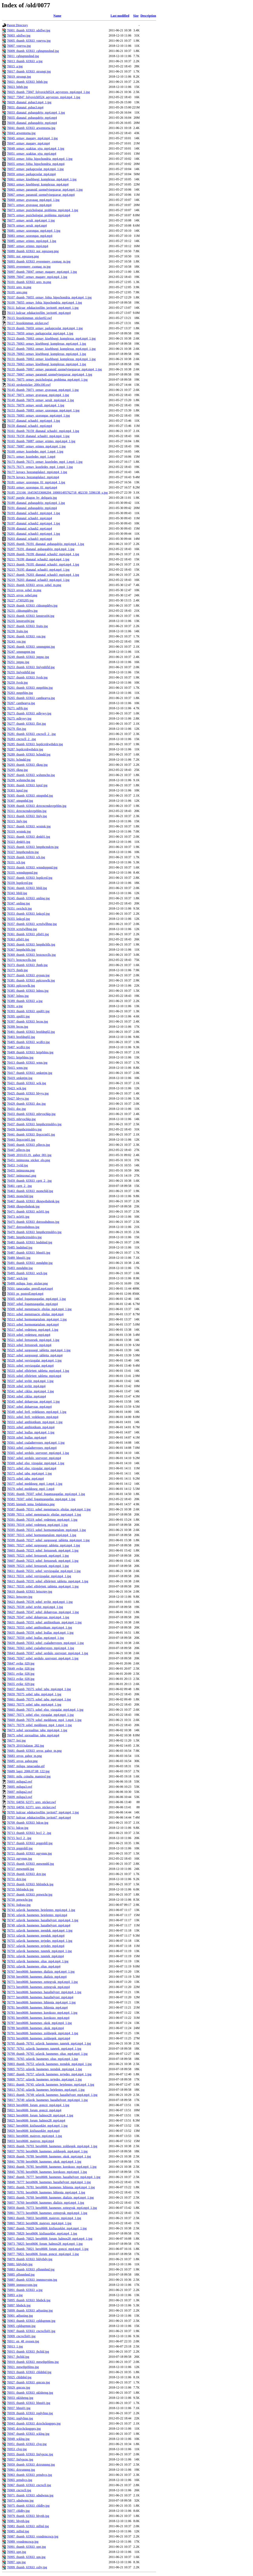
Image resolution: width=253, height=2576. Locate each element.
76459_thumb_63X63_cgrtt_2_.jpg (29, 1180)
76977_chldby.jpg (18, 2510)
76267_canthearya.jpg (21, 703)
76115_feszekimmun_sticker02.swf (29, 318)
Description (148, 15)
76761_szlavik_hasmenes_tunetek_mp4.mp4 (35, 1956)
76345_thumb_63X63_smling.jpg (28, 898)
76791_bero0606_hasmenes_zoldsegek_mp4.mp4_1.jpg (42, 2033)
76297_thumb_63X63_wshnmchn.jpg (31, 775)
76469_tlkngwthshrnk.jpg (23, 1206)
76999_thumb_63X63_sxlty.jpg (27, 2567)
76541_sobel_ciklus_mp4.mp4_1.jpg (30, 1391)
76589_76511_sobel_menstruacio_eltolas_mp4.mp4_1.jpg (44, 1514)
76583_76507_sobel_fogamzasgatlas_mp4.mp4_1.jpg (41, 1499)
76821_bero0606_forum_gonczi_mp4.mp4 (34, 2110)
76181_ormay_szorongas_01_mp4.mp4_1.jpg (36, 482)
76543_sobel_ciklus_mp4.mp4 (26, 1396)
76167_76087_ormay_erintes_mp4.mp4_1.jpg (36, 446)
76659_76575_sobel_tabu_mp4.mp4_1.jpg (34, 1694)
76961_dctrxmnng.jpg (21, 2469)
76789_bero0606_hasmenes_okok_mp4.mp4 (35, 2028)
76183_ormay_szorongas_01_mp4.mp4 (32, 487)
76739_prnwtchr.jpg (19, 1899)
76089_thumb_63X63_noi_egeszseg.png (33, 251)
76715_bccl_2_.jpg (19, 1838)
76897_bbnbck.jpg (19, 2305)
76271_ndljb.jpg (17, 708)
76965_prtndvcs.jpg (19, 2480)
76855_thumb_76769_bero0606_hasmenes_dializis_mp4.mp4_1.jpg (50, 2197)
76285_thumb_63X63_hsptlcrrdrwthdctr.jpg (35, 744)
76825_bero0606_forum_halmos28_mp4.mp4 (36, 2120)
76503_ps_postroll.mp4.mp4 (25, 1293)
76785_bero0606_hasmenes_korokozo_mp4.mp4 (38, 2017)
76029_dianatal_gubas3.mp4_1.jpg (29, 102)
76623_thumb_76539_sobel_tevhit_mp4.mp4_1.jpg (40, 1601)
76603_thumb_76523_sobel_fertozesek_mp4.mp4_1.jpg (42, 1550)
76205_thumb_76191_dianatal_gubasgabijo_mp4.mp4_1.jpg (45, 544)
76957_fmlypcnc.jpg (20, 2459)
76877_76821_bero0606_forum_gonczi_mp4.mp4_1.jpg (43, 2254)
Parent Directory (17, 25)
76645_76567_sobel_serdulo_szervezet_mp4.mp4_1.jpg (42, 1658)
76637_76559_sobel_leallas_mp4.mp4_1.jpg (35, 1637)
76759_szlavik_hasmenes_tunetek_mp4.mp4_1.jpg (39, 1951)
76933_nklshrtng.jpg (20, 2397)
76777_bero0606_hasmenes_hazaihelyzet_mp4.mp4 (40, 1997)
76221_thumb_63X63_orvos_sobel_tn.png (34, 585)
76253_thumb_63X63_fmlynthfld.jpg (31, 667)
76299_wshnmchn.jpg (21, 780)
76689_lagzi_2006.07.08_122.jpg (28, 1771)
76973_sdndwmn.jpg (20, 2500)
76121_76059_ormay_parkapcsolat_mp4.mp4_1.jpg (40, 333)
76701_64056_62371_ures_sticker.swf (31, 1802)
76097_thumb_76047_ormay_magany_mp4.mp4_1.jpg (42, 271)
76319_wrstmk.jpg (19, 831)
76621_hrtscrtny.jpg (19, 1596)
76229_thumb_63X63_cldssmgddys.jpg (32, 605)
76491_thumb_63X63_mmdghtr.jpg (30, 1262)
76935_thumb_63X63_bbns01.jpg (28, 2403)
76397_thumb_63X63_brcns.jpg (27, 1021)
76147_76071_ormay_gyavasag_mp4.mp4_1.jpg (38, 395)
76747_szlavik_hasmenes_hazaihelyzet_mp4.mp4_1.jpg (42, 1920)
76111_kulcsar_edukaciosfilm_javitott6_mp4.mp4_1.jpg (42, 307)
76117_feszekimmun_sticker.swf (27, 323)
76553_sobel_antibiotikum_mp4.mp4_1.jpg (34, 1422)
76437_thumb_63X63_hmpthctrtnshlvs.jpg (34, 1124)
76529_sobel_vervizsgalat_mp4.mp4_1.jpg (34, 1360)
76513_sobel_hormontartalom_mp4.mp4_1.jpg (37, 1319)
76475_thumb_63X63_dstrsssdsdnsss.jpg (33, 1221)
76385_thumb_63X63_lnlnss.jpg (27, 990)
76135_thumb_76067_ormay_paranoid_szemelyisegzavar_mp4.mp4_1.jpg (54, 369)
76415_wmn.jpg (17, 1067)
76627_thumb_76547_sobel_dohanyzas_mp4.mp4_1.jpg (43, 1612)
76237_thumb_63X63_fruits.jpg (27, 626)
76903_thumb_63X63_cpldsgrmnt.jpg (31, 2320)
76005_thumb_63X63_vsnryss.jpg (29, 40)
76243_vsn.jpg (16, 641)
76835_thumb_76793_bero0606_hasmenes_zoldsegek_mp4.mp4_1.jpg (52, 2146)
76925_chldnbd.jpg (19, 2377)
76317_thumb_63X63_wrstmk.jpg (29, 826)
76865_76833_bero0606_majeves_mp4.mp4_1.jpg (39, 2223)
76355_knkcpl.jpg (18, 918)
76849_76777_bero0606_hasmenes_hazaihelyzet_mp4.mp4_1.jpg (49, 2182)
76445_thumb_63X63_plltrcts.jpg (28, 1144)
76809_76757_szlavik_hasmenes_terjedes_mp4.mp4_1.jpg (44, 2079)
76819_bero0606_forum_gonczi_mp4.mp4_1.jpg (38, 2105)
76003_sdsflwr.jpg (18, 35)
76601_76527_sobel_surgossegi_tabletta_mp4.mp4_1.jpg (43, 1545)
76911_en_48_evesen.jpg (23, 2341)
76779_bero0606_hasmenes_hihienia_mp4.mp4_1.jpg (41, 2002)
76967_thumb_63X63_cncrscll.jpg (29, 2485)
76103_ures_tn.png (19, 287)
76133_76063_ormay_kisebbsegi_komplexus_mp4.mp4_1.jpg (46, 364)
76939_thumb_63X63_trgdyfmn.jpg (30, 2413)
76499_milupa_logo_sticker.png (27, 1283)
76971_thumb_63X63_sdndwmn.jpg (30, 2495)
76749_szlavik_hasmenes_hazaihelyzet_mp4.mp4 (38, 1925)
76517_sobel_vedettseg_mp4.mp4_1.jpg (32, 1329)
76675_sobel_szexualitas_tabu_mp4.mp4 (33, 1735)
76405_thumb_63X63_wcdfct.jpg (28, 1042)
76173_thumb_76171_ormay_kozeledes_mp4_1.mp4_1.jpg (44, 461)
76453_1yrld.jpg (17, 1165)
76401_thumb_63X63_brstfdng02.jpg (31, 1031)
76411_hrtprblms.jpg (20, 1057)
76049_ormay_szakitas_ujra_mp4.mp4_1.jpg (35, 148)
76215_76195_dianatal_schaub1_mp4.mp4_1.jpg (38, 569)
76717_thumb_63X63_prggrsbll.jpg (29, 1843)
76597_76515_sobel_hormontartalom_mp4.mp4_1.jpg (41, 1535)
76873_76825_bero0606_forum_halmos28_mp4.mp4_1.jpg (45, 2243)
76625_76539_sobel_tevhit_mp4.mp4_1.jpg (35, 1607)
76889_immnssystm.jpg (22, 2284)
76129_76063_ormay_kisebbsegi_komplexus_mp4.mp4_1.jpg (46, 354)
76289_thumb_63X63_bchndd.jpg (28, 754)
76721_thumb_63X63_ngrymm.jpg (29, 1853)
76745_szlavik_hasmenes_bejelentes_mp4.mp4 (37, 1915)
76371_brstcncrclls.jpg (21, 960)
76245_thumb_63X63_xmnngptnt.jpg (31, 646)
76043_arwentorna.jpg (21, 133)
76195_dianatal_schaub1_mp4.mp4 (29, 518)
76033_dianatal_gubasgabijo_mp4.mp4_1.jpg (36, 112)
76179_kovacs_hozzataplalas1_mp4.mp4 (33, 477)
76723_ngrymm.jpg (19, 1858)
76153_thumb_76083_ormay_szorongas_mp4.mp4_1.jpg (43, 410)
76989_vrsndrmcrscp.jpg (23, 2541)
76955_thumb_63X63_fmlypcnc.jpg (30, 2454)
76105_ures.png (17, 292)
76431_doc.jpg (16, 1108)
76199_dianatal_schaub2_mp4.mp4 (29, 528)
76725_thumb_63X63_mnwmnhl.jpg (30, 1863)
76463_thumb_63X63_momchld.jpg (30, 1191)
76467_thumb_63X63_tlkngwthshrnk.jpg (33, 1201)
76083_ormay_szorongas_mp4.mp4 (29, 235)
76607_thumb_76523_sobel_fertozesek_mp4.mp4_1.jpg (42, 1560)
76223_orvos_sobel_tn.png (24, 590)
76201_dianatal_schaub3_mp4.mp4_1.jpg (33, 533)
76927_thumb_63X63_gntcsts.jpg (28, 2382)
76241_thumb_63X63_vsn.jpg (26, 636)
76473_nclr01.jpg (18, 1216)
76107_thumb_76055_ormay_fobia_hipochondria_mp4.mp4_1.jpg (49, 297)
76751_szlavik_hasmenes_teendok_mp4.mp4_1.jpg (40, 1930)
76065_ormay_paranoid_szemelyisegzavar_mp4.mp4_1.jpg (45, 189)
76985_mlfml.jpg (18, 2531)
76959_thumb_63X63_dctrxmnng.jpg (31, 2464)
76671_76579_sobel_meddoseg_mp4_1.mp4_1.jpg (39, 1725)
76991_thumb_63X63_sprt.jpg (26, 2546)
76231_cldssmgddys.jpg (22, 610)
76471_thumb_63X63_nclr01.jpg (28, 1211)
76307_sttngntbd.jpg (20, 800)
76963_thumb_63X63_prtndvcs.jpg (29, 2474)
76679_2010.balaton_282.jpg (25, 1745)
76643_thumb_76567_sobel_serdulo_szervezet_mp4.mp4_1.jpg (47, 1653)
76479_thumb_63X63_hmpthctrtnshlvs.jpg (34, 1232)
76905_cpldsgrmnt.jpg (21, 2326)
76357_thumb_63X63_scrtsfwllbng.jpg (32, 924)
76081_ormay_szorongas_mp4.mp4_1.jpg (33, 230)
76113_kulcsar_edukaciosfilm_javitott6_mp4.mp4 (39, 312)
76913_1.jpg (15, 2346)
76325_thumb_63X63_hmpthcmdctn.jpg (33, 847)
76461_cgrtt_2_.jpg (19, 1185)
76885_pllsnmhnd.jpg (21, 2274)
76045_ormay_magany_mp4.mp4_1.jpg (32, 138)
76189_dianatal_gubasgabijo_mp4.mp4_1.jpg (36, 502)
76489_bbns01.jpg (18, 1257)
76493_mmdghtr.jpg (20, 1268)
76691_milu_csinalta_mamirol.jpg (29, 1776)
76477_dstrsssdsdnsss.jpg (23, 1227)
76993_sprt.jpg (16, 2551)
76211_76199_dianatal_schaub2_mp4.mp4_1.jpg (38, 559)
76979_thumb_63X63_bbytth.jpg (28, 2516)
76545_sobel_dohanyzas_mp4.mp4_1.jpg (33, 1401)
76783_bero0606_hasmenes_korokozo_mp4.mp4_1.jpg (42, 2012)
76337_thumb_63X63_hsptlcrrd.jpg (29, 877)
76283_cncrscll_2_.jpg (21, 739)
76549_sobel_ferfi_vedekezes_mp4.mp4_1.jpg (36, 1411)
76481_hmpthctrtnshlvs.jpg (24, 1237)
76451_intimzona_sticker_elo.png (28, 1160)
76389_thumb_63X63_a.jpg (24, 1001)
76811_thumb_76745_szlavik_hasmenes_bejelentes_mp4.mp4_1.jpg (50, 2084)
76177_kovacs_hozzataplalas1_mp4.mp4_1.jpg (37, 472)
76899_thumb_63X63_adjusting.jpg (30, 2310)
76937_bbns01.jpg (18, 2408)
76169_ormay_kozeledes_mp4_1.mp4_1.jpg (35, 451)
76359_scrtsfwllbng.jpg (22, 929)
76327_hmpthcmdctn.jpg (23, 852)
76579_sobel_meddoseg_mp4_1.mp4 (30, 1488)
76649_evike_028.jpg (20, 1668)
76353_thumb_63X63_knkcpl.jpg (28, 913)
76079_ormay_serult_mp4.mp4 (27, 225)
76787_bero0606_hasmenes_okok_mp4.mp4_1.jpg (39, 2023)
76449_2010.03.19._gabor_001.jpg (29, 1155)
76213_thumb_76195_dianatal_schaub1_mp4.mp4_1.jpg (43, 564)
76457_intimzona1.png (21, 1175)
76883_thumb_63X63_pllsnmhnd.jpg (30, 2269)
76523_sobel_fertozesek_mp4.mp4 (29, 1345)
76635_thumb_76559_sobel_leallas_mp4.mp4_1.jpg (40, 1632)
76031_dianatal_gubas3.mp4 (25, 107)
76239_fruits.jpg (17, 631)
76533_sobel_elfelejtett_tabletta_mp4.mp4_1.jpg (38, 1370)
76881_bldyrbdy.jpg (19, 2264)
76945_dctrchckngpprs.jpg (24, 2428)
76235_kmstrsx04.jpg (20, 621)
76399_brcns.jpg (17, 1026)
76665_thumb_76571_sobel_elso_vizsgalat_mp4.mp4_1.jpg (45, 1709)
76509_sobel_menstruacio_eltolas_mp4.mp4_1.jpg (39, 1309)
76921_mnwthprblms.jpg (23, 2367)
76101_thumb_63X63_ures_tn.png (29, 282)
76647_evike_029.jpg (20, 1663)
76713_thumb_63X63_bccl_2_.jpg (29, 1833)
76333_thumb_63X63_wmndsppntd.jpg (32, 867)
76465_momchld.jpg (20, 1196)
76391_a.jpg (15, 1006)
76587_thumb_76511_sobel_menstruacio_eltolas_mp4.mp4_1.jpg (49, 1509)
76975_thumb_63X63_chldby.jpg (28, 2505)
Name (57, 15)
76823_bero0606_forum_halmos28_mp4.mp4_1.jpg (40, 2115)
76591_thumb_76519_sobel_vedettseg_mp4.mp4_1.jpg (42, 1519)
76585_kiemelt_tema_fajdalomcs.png (31, 1504)
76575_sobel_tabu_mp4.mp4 (25, 1478)
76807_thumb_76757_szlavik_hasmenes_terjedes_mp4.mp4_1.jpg (49, 2074)
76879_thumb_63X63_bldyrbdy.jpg (29, 2259)
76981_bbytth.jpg (18, 2521)
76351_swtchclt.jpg (19, 908)
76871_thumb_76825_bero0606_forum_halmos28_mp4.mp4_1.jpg (49, 2238)
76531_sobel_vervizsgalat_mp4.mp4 (30, 1365)
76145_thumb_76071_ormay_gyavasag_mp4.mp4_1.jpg (43, 389)
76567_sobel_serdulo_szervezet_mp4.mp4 (34, 1458)
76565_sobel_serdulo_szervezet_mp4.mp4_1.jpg (38, 1453)
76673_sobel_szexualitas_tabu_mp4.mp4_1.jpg (37, 1730)
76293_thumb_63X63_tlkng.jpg (27, 764)
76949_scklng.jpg (18, 2439)
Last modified (119, 15)
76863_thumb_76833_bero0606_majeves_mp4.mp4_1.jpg (44, 2218)
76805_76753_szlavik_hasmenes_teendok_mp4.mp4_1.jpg (44, 2069)
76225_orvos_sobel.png (22, 595)
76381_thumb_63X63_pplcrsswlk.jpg (31, 980)
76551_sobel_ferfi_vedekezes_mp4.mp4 (32, 1417)
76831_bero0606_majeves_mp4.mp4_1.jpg (34, 2136)
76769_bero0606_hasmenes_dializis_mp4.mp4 (37, 1976)
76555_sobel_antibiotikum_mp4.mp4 (30, 1427)
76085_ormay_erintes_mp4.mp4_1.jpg (31, 241)
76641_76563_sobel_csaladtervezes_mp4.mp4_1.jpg (40, 1648)
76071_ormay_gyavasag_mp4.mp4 (29, 205)
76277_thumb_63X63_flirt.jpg (26, 723)
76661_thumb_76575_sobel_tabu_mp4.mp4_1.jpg (39, 1699)
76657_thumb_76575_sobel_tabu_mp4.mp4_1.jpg (39, 1689)
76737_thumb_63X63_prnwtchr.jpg (29, 1894)
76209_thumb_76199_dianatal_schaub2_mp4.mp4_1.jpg (43, 554)
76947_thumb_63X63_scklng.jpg (28, 2433)
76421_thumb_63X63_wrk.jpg (26, 1083)
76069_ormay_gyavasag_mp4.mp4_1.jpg (33, 199)
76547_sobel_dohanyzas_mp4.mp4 (29, 1406)
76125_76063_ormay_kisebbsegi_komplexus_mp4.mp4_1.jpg (46, 343)
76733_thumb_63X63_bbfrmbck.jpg (30, 1884)
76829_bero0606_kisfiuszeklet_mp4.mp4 (33, 2130)
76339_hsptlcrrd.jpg (19, 882)
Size (136, 15)
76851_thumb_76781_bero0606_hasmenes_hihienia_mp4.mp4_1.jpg (51, 2187)
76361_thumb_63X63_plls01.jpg (28, 934)
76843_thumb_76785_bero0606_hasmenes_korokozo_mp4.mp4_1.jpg (51, 2166)
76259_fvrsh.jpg (17, 682)
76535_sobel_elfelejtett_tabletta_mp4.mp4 (34, 1375)
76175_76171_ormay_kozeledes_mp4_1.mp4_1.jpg (40, 467)
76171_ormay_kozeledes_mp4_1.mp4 (31, 456)
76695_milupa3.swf (19, 1786)
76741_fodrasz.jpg (19, 1904)
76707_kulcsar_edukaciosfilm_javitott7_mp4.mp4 (39, 1817)
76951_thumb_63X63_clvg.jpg (26, 2444)
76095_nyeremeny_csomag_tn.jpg (29, 266)
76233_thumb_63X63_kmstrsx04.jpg (30, 615)
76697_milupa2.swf (19, 1791)
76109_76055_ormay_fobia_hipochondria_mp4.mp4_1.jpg (44, 302)
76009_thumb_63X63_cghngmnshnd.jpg (33, 51)
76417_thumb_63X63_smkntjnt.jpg (29, 1072)
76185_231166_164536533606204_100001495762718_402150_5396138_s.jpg (57, 492)
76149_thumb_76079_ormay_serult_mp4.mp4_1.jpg (40, 400)
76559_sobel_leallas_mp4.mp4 (26, 1437)
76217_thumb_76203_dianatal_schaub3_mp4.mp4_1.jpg (43, 574)
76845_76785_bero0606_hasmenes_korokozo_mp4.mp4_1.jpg (47, 2171)
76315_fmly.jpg (17, 821)
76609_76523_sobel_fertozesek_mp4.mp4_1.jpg (38, 1565)
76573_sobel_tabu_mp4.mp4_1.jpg (29, 1473)
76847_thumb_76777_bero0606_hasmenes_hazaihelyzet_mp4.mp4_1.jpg (53, 2177)
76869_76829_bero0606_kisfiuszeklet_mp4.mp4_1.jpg (42, 2233)
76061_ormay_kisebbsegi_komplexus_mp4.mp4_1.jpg (41, 179)
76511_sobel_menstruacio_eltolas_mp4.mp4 (35, 1314)
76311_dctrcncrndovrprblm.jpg (26, 811)
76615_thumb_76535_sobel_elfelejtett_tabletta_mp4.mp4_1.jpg (47, 1581)
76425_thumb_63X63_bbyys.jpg (28, 1093)
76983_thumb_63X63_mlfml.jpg (28, 2526)
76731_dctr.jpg (16, 1879)
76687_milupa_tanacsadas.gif (26, 1766)
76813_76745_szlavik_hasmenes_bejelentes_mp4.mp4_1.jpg (46, 2089)
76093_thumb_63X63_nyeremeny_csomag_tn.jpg (38, 261)
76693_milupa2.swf (19, 1781)
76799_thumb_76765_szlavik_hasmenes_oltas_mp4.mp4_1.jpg (47, 2053)
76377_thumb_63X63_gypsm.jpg (28, 975)
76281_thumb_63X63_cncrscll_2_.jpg (31, 734)
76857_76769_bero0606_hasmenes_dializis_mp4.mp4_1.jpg (45, 2202)
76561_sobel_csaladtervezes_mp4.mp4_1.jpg (36, 1442)
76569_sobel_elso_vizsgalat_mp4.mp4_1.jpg (35, 1463)
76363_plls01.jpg (18, 939)
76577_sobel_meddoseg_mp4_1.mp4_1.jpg (34, 1483)
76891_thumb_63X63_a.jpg (24, 2290)
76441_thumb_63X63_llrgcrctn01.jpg (31, 1134)
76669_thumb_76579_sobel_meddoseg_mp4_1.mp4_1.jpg (44, 1720)
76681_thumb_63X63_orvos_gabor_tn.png (34, 1750)
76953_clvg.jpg (17, 2449)
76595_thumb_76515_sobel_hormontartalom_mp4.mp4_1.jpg (46, 1530)
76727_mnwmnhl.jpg (20, 1868)
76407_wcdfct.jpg (18, 1047)
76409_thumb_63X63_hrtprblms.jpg (30, 1052)
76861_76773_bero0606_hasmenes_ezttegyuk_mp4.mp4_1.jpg (47, 2213)
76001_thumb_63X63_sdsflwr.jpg (28, 30)
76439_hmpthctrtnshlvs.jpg (24, 1129)
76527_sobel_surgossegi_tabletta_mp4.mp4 (34, 1355)
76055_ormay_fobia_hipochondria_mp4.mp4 (35, 164)
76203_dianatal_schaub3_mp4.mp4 (29, 538)
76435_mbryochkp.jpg (21, 1119)
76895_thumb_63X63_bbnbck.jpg (28, 2300)
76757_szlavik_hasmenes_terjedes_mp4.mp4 (35, 1946)
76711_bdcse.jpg (17, 1827)
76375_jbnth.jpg (17, 970)
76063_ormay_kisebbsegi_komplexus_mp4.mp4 (38, 184)
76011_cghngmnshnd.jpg (23, 56)
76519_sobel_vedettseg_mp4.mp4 (28, 1334)
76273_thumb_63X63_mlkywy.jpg (29, 713)
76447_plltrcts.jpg (18, 1150)
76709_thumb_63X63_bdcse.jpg (27, 1822)
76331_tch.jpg (16, 862)
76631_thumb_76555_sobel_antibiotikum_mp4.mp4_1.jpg (44, 1622)
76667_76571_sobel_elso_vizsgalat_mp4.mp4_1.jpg (40, 1714)
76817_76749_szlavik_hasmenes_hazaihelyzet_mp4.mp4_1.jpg (47, 2100)
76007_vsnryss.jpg (19, 45)
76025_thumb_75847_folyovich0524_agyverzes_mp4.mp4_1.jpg (48, 92)
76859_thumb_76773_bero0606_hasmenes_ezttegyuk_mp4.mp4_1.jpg (52, 2207)
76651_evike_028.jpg (20, 1673)
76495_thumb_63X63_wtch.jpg (27, 1273)
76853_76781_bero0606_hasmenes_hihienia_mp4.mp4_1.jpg (46, 2192)
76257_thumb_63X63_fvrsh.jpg (27, 677)
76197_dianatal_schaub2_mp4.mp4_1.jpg (33, 523)
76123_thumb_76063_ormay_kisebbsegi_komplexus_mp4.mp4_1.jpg (51, 338)
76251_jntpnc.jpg (18, 662)
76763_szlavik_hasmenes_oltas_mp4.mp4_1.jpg (37, 1961)
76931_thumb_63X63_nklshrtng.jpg (30, 2392)
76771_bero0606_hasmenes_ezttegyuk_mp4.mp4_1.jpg (42, 1981)
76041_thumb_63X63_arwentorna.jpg (31, 128)
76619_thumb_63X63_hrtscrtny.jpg (29, 1591)
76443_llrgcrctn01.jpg (21, 1139)
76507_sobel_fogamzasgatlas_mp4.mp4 (32, 1304)
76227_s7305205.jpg (20, 600)
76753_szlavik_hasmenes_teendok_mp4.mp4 (35, 1935)
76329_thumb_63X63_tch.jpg (26, 857)
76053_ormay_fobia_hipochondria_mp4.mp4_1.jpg (40, 158)
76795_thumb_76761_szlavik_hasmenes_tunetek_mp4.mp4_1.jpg (49, 2043)
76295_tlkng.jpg (17, 769)
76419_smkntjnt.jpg (19, 1078)
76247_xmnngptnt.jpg (21, 651)
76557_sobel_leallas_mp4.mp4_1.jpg (30, 1432)
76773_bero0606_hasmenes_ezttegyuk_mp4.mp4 (38, 1987)
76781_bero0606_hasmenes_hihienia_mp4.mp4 (37, 2007)
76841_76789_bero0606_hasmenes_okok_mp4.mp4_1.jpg (44, 2161)
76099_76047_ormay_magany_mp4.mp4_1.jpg (37, 276)
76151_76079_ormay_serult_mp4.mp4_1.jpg (35, 405)
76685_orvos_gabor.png (22, 1761)
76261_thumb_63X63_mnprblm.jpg (30, 687)
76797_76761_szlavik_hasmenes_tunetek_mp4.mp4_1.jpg (44, 2048)
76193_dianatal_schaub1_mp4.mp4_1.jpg (33, 513)
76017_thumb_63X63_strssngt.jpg (29, 71)
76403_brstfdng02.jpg (21, 1037)
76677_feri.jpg (16, 1740)
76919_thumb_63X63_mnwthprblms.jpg (33, 2361)
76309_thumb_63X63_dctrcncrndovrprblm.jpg (36, 805)
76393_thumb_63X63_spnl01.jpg (28, 1011)
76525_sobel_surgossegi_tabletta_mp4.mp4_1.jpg (38, 1350)
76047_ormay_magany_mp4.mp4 (28, 143)
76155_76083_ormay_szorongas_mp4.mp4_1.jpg (38, 415)
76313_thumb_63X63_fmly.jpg (27, 816)
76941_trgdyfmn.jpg (20, 2418)
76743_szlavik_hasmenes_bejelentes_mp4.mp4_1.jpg (41, 1910)
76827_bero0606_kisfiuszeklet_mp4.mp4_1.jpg (37, 2125)
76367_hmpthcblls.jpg (21, 949)
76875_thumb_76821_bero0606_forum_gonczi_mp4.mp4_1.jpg (47, 2248)
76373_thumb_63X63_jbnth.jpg (27, 965)
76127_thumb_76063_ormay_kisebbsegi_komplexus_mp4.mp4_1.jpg (51, 348)
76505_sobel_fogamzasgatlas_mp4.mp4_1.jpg (36, 1298)
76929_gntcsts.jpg (18, 2387)
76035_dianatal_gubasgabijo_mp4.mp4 (32, 117)
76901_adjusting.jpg (20, 2315)
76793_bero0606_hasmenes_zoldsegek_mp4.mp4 (38, 2038)
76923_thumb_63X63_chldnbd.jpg (29, 2372)
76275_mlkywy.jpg (19, 718)
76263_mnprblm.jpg (20, 692)
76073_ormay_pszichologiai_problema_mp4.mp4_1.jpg (42, 210)
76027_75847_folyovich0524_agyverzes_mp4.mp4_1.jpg (43, 97)
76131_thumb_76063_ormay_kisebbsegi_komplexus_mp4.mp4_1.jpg (51, 359)
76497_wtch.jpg (17, 1278)
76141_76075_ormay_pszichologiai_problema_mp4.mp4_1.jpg (47, 379)
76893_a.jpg (15, 2295)
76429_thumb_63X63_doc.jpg (26, 1103)
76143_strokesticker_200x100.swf (29, 384)
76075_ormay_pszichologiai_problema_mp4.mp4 (38, 215)
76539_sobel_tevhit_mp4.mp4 (26, 1386)
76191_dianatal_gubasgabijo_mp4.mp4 (32, 508)
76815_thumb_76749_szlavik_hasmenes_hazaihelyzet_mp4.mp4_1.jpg (52, 2094)
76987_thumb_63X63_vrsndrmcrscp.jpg (32, 2536)
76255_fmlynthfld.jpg (21, 672)
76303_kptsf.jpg (17, 790)
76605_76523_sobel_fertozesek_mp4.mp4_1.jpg (38, 1555)
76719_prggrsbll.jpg (20, 1848)
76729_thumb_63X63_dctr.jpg (26, 1874)
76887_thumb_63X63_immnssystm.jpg (32, 2279)
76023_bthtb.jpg (17, 86)
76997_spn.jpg (16, 2562)
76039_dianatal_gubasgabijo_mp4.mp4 (32, 122)
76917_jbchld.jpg (18, 2356)
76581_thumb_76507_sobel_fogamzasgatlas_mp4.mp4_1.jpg (46, 1494)
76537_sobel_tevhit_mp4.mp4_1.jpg (30, 1381)
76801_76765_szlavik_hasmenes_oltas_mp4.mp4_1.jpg (42, 2058)
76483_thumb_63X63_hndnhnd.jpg (29, 1242)
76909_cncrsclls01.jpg (21, 2336)
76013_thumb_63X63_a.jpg (24, 61)
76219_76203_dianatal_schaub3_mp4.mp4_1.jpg (38, 579)
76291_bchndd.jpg (19, 759)
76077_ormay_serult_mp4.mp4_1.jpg (31, 220)
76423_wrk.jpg (16, 1088)
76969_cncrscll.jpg (19, 2490)
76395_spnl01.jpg (18, 1016)
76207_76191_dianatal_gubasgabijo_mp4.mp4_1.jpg (40, 549)
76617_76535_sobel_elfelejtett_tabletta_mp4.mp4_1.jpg (43, 1586)
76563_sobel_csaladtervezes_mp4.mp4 (32, 1447)
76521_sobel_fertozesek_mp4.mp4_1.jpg (33, 1340)
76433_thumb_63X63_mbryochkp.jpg (31, 1114)
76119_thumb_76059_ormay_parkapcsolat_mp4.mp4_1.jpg (45, 328)
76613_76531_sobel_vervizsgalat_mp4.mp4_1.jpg (39, 1576)
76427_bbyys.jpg (18, 1098)
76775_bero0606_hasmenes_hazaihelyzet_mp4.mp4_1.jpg (44, 1992)
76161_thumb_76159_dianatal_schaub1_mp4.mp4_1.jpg (43, 431)
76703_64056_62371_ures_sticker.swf (31, 1807)
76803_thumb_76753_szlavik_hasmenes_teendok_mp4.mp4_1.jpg (49, 2064)
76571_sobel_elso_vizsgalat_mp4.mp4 (31, 1468)
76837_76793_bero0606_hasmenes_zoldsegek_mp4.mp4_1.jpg (47, 2151)
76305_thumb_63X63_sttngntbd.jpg (30, 795)
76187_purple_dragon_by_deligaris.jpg (32, 497)
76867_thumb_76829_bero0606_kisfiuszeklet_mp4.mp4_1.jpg (47, 2228)
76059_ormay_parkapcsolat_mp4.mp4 (31, 174)
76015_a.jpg (15, 66)
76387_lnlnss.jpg (18, 995)
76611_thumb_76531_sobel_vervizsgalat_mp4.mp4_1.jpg (44, 1571)
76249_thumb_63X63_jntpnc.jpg (28, 657)
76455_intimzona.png (21, 1170)
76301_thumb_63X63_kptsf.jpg (27, 785)
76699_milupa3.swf (19, 1797)
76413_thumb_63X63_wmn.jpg (27, 1062)
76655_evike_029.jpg (20, 1684)
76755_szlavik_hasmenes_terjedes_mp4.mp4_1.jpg (39, 1940)
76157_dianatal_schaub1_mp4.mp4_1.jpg (33, 420)
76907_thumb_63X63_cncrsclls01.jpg (31, 2331)
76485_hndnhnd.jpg (19, 1247)
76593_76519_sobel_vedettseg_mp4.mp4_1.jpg (37, 1524)
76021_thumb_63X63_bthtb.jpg (27, 81)
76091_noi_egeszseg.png (23, 256)
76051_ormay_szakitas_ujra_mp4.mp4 (31, 153)
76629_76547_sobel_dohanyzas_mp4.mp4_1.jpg (38, 1617)
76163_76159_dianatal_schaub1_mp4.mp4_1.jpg (38, 436)
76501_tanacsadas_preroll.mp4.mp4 (30, 1288)
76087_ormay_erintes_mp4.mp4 (27, 246)
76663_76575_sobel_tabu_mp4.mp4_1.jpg (34, 1704)
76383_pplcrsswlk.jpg (21, 985)
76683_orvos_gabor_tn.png (24, 1755)
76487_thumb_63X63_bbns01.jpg (28, 1252)
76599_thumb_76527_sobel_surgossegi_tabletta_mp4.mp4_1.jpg (48, 1540)
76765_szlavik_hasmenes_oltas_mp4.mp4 (33, 1966)
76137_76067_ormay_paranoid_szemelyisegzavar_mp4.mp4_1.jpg (49, 374)
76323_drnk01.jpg (18, 841)
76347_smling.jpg (18, 903)
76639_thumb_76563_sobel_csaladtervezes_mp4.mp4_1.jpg (45, 1643)
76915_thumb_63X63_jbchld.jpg (28, 2351)
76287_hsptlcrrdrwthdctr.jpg (25, 749)
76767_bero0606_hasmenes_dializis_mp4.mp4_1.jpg (41, 1971)
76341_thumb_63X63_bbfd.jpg (27, 888)
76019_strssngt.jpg (19, 76)
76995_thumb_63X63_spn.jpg (26, 2557)
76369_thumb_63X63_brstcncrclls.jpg (31, 954)
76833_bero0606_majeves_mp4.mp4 (30, 2141)
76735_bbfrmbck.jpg (20, 1889)
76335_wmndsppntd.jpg (22, 872)
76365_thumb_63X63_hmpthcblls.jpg (31, 944)
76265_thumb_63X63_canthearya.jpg (31, 698)
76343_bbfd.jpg (17, 893)
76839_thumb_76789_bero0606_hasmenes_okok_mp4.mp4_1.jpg (49, 2156)
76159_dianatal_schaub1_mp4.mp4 (29, 425)
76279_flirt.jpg (16, 728)
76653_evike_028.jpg (20, 1678)
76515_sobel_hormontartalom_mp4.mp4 (33, 1324)
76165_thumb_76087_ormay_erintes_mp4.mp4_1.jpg (41, 441)
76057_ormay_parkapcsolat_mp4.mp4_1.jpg (35, 169)
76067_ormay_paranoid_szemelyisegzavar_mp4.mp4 (41, 194)
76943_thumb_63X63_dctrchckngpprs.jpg (34, 2423)
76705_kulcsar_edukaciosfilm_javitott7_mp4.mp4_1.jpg (43, 1812)
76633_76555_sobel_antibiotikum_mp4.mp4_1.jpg (39, 1627)
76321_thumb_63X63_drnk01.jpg (28, 836)
